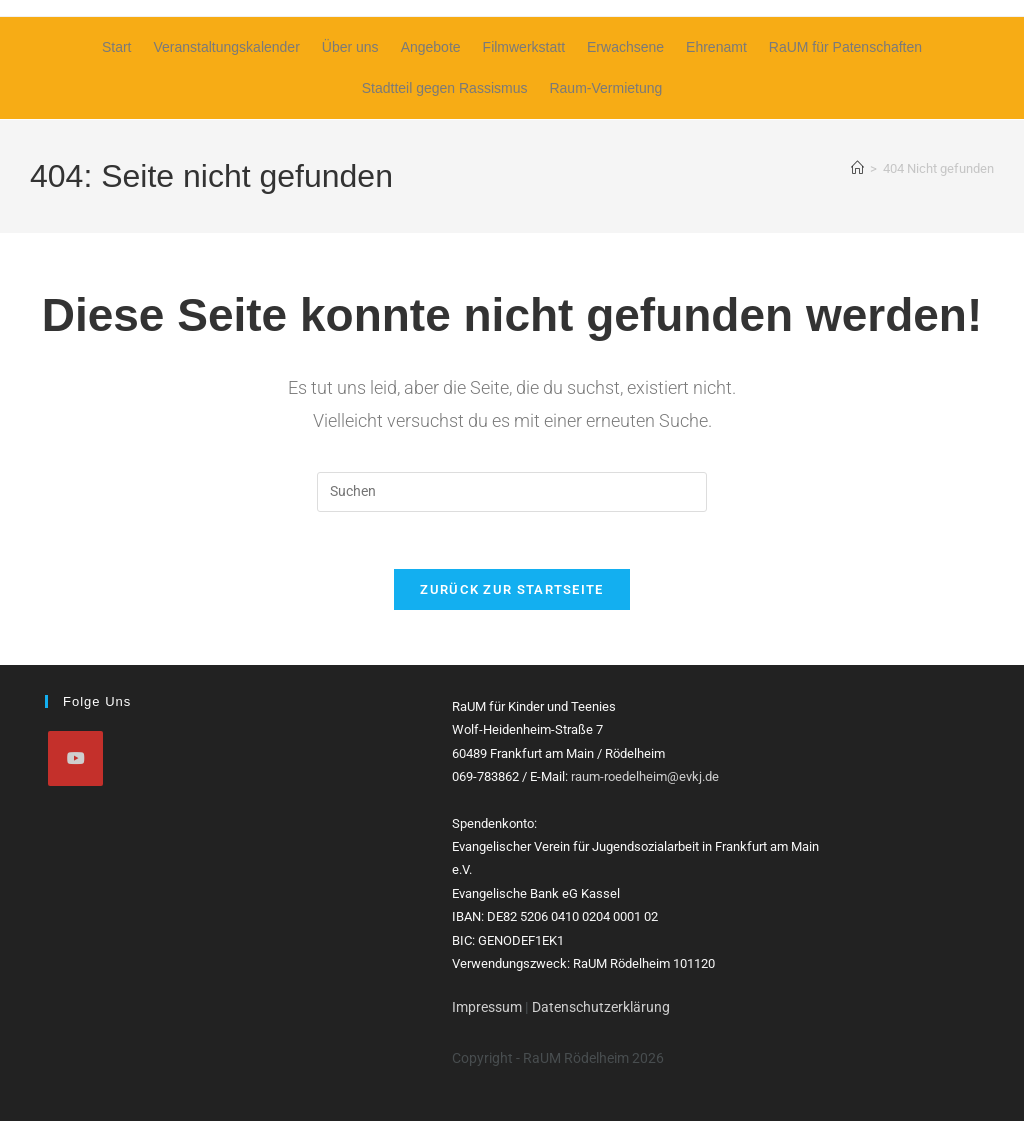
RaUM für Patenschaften (845, 47)
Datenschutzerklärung (601, 1007)
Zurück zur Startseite (511, 593)
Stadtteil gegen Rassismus (445, 88)
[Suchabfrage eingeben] (512, 492)
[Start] (857, 168)
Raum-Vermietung (605, 88)
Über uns (350, 47)
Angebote (431, 47)
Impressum (487, 1007)
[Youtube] (75, 758)
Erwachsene (625, 47)
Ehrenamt (716, 47)
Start (117, 47)
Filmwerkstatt (524, 47)
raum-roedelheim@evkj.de (645, 776)
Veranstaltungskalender (226, 47)
